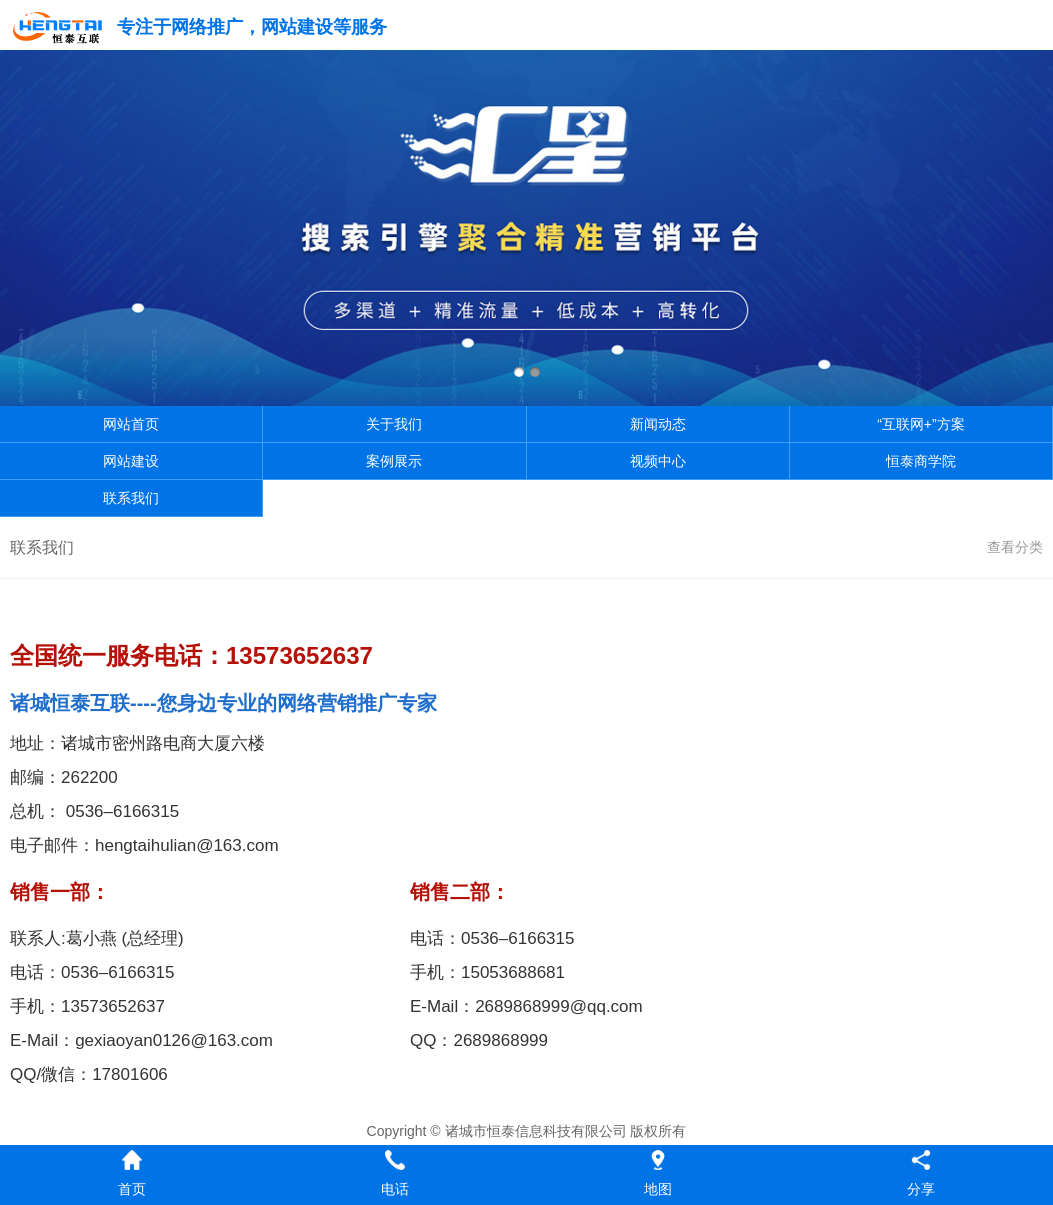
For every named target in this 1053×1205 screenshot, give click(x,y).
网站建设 (131, 461)
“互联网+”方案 (921, 424)
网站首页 (131, 424)
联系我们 (131, 498)
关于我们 (394, 424)
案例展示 (394, 461)
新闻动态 (658, 424)
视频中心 (658, 461)
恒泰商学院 (921, 461)
